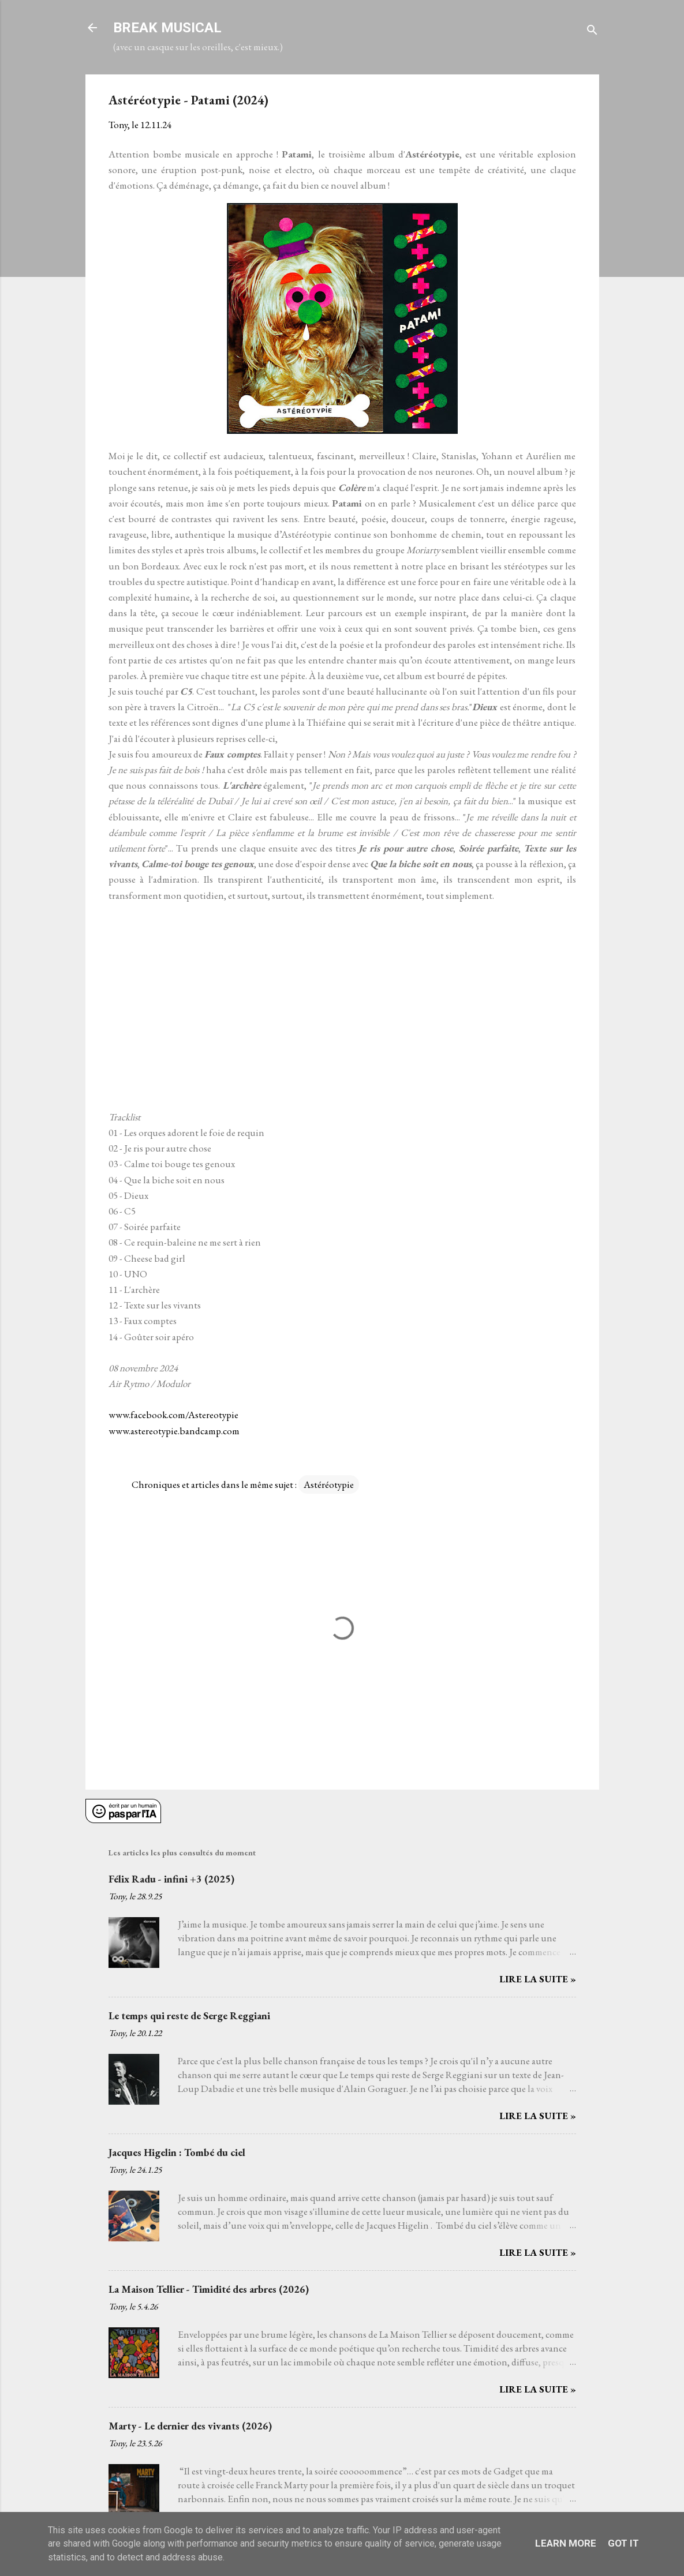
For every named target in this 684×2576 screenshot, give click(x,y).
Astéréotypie (329, 1484)
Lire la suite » (537, 1979)
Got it (623, 2543)
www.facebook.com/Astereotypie (173, 1414)
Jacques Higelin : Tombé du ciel (177, 2152)
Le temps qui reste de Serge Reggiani (189, 2015)
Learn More (565, 2543)
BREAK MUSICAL (167, 28)
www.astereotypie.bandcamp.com (174, 1430)
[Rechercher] (592, 31)
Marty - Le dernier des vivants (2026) (190, 2425)
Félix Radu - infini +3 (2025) (171, 1878)
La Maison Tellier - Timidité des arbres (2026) (209, 2289)
